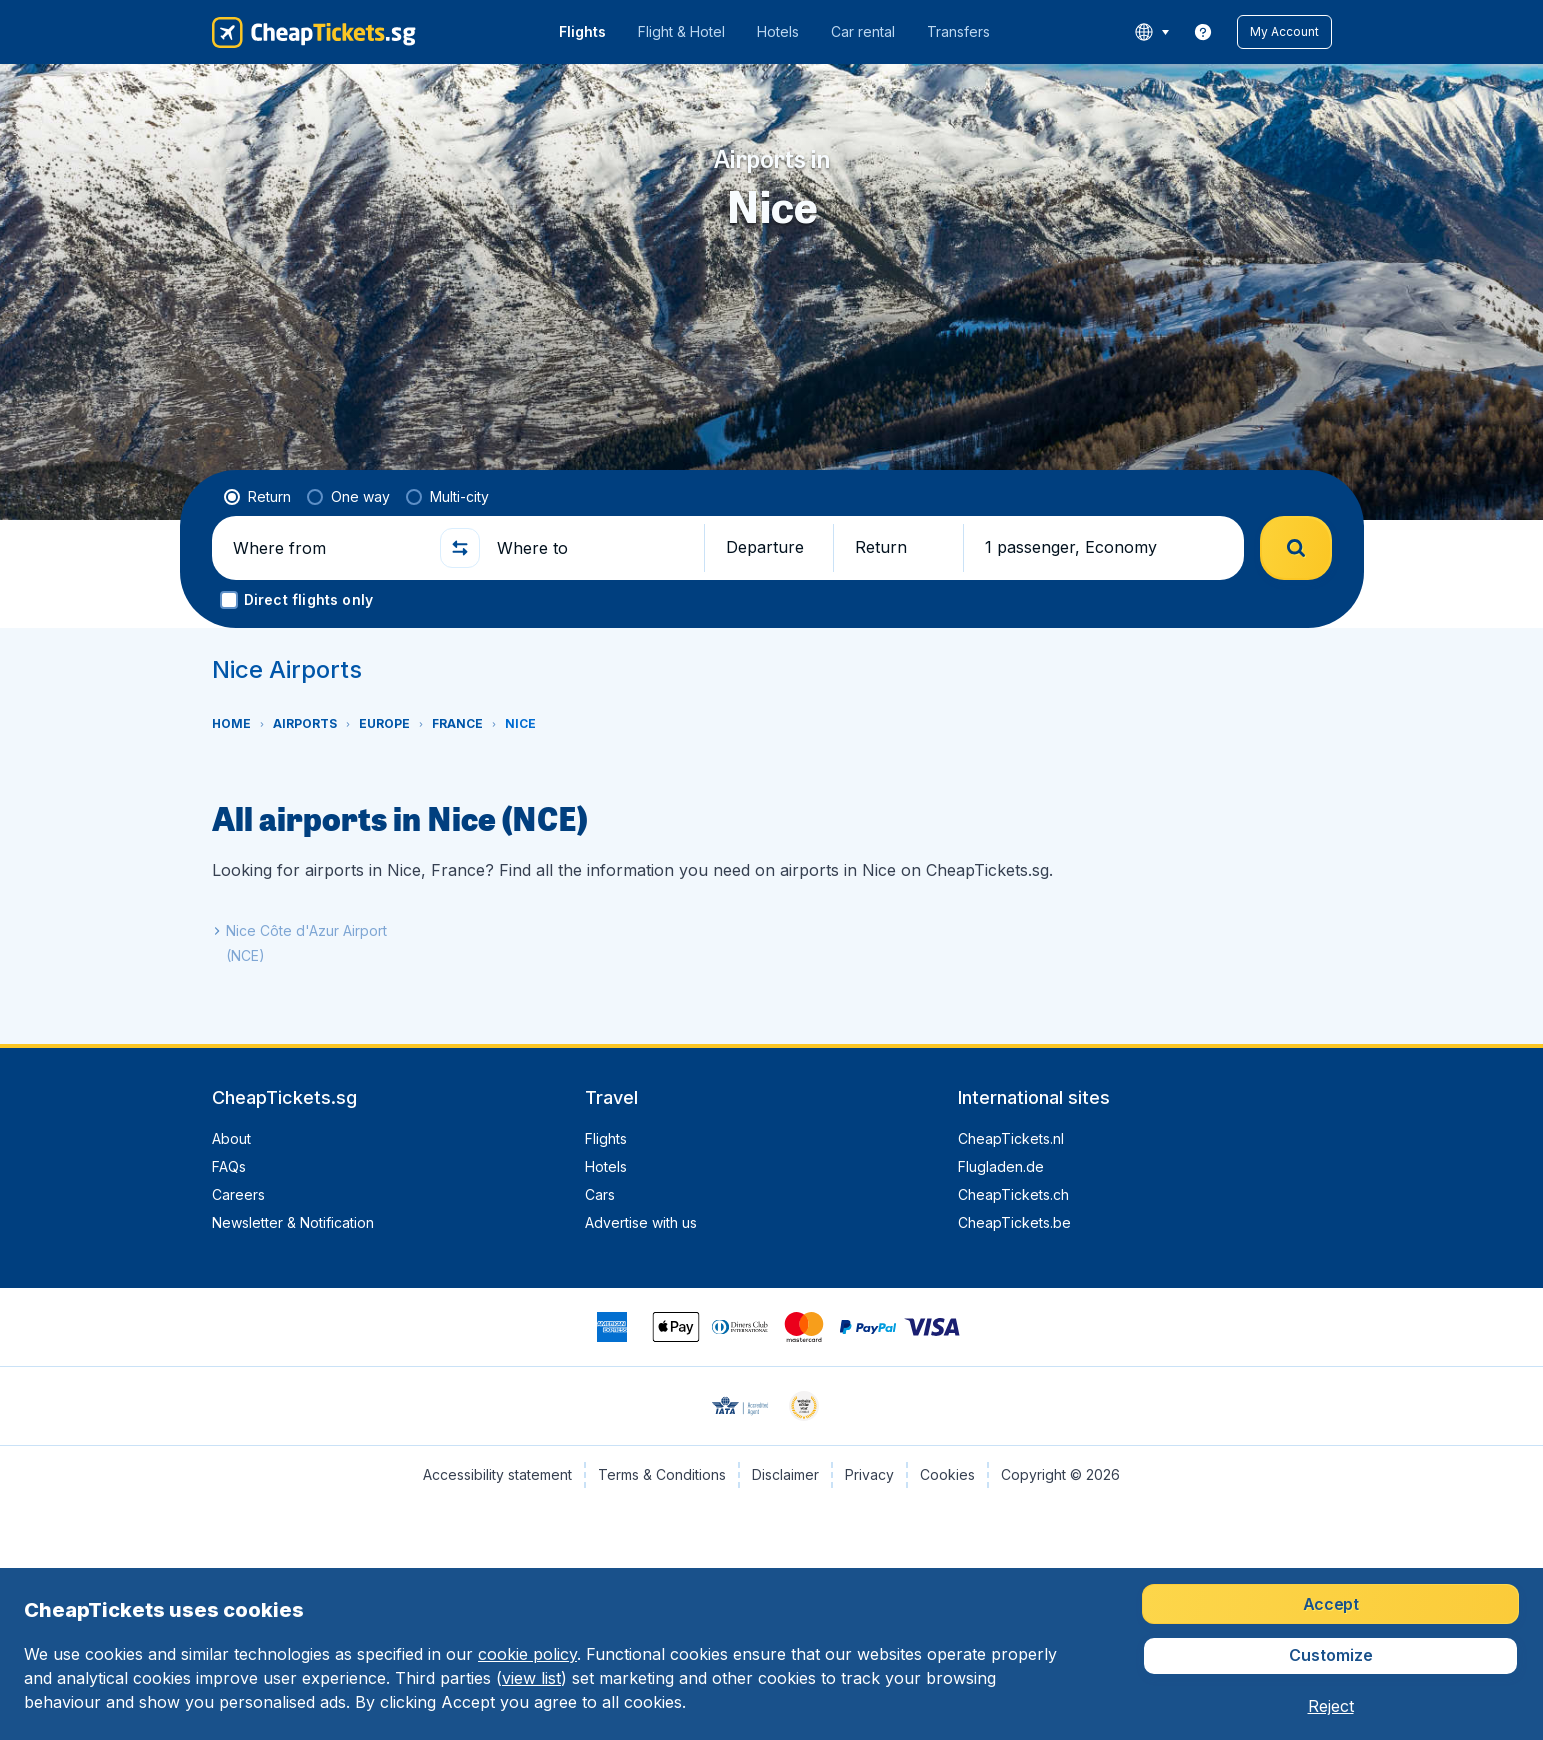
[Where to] (592, 548)
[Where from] (328, 548)
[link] (1203, 32)
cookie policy (527, 1654)
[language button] (1151, 32)
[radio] (257, 497)
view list (531, 1678)
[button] (1284, 32)
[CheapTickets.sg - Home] (314, 32)
